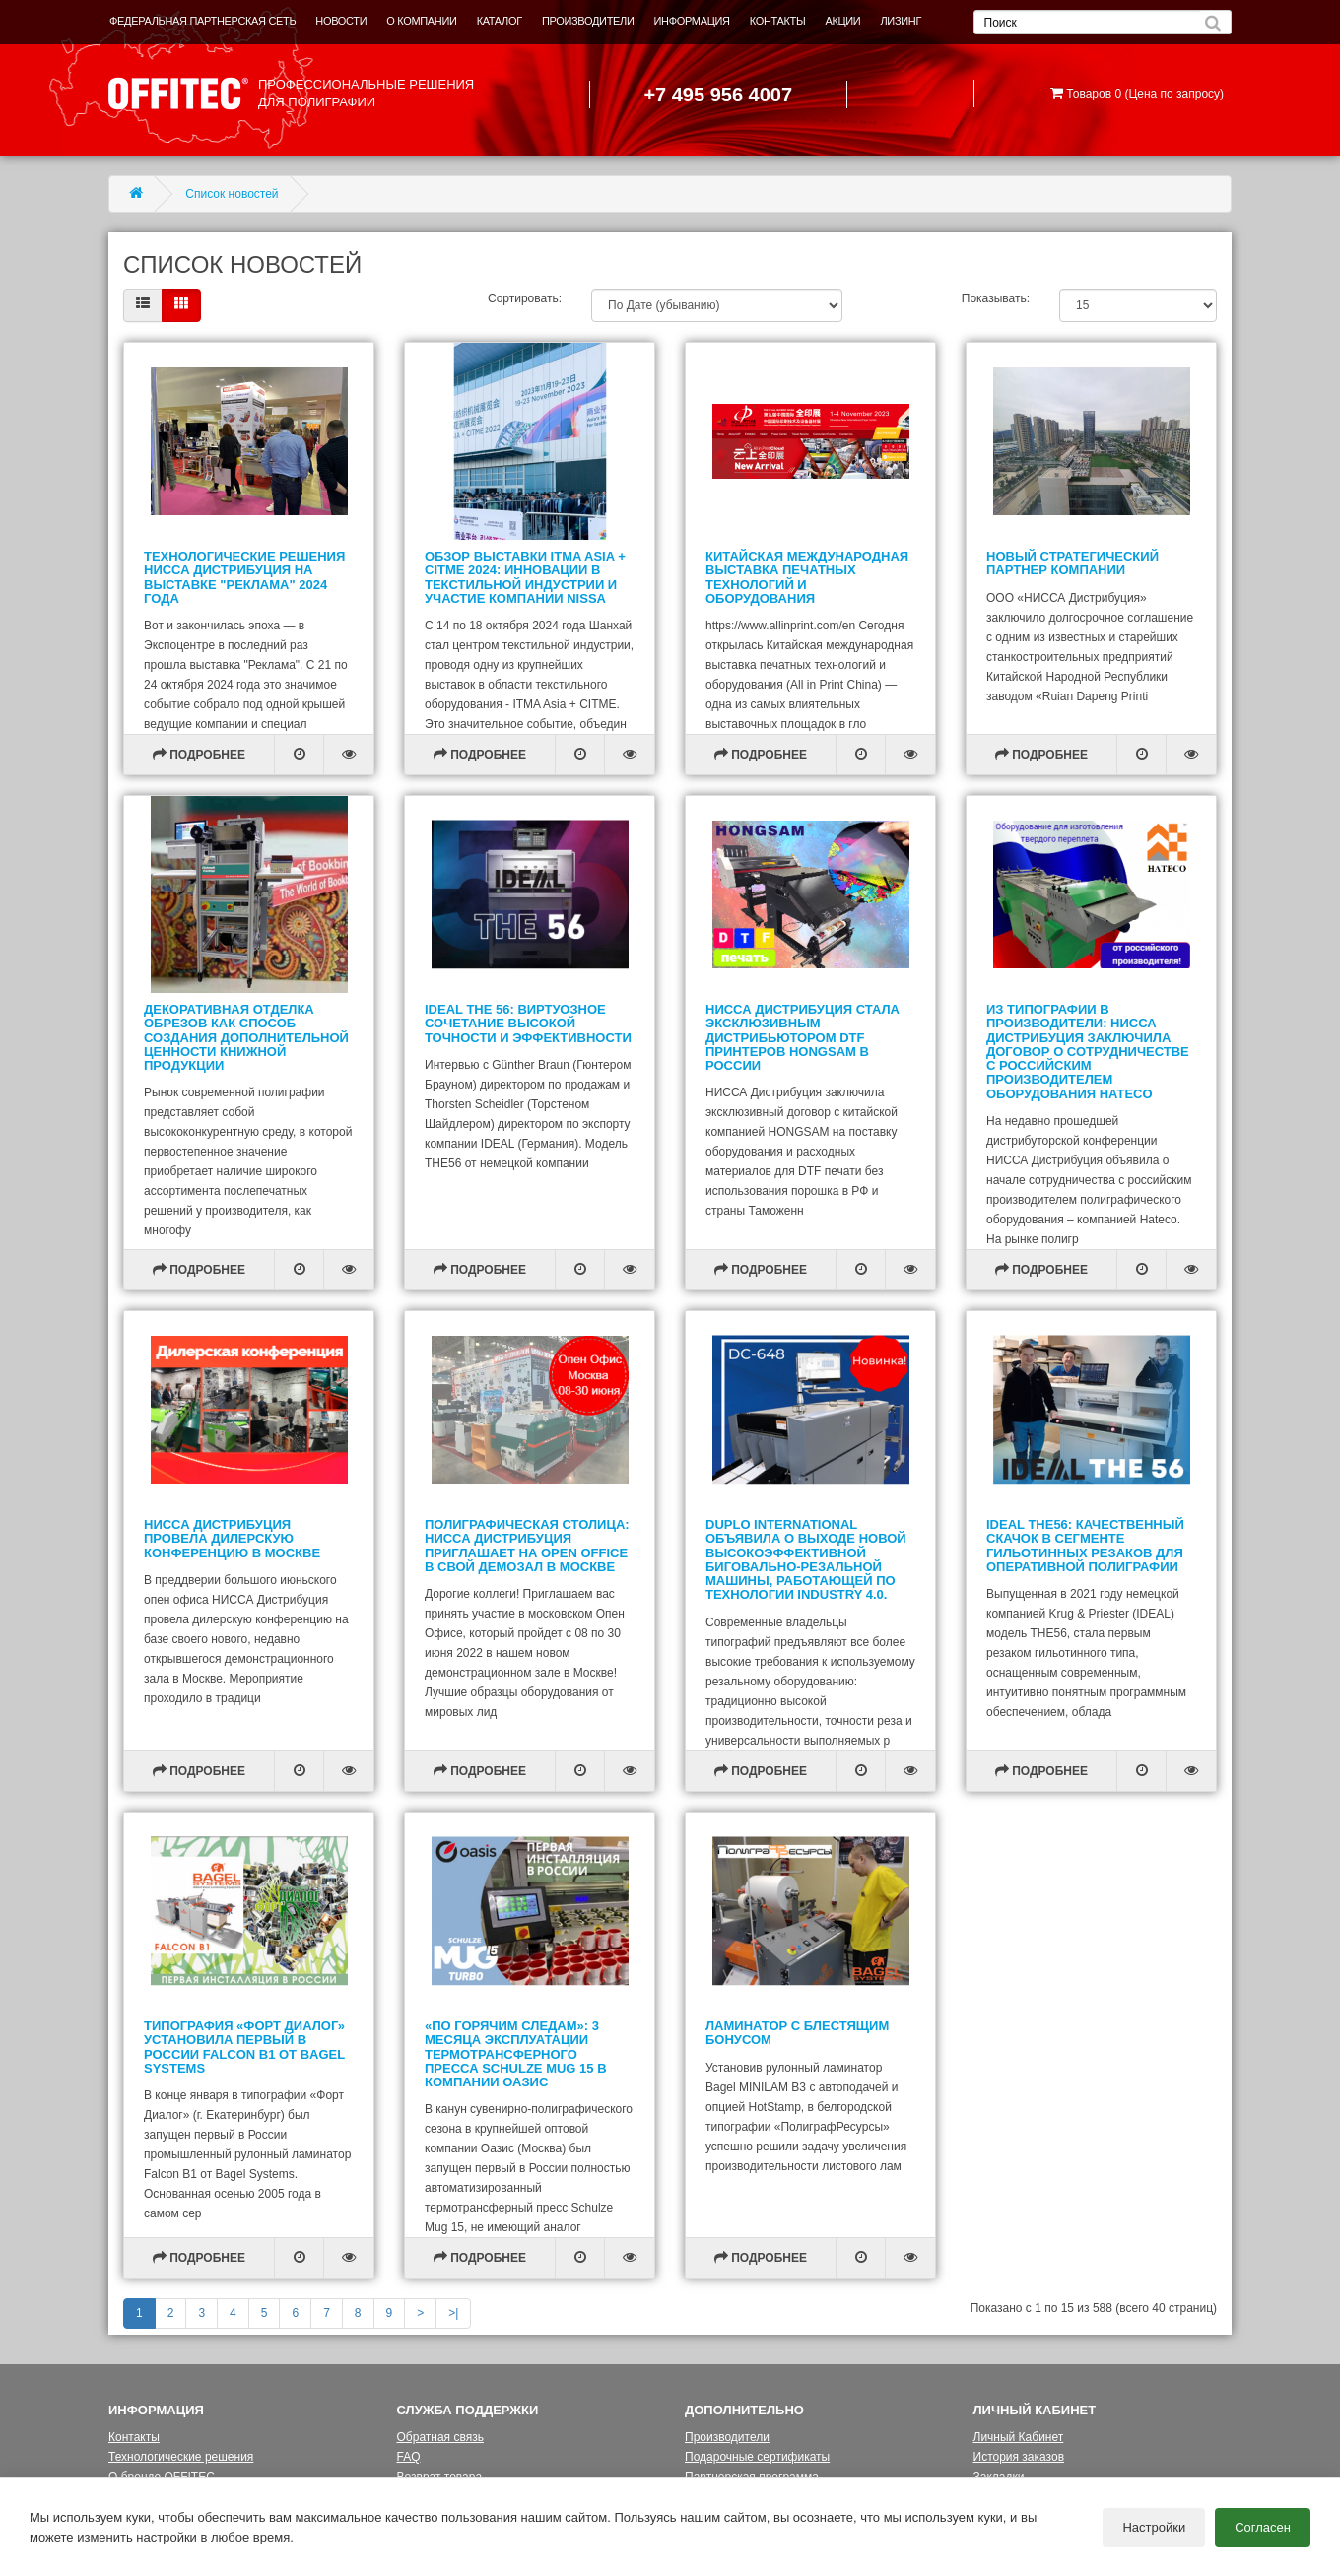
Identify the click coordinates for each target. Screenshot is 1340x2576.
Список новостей (231, 194)
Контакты (134, 2437)
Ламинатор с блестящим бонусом (797, 2032)
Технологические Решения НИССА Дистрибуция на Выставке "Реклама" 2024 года (244, 577)
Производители (727, 2437)
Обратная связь (440, 2437)
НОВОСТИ (341, 21)
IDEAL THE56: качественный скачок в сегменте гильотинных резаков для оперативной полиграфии (1085, 1545)
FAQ (409, 2457)
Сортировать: (525, 298)
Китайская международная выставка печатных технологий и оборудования (806, 577)
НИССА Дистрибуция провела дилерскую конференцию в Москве (232, 1538)
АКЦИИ (842, 21)
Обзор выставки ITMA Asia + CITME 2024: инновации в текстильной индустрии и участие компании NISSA (525, 577)
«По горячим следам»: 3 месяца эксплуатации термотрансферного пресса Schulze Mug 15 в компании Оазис (516, 2053)
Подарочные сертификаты (757, 2457)
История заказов (1019, 2457)
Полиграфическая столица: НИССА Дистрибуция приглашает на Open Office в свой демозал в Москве (527, 1545)
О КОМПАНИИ (421, 21)
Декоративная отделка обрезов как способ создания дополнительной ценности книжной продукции (246, 1037)
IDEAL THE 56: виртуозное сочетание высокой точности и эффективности (528, 1023)
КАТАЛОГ (499, 21)
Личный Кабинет (1018, 2437)
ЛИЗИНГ (900, 21)
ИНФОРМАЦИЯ (692, 21)
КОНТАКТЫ (778, 21)
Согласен (1263, 2527)
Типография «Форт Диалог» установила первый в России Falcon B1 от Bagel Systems (244, 2047)
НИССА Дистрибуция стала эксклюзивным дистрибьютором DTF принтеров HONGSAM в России (802, 1037)
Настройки (1153, 2527)
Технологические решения (180, 2457)
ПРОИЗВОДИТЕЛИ (588, 21)
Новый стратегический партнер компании (1072, 563)
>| (453, 2313)
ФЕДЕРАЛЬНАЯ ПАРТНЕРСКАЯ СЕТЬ (202, 21)
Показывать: (996, 298)
